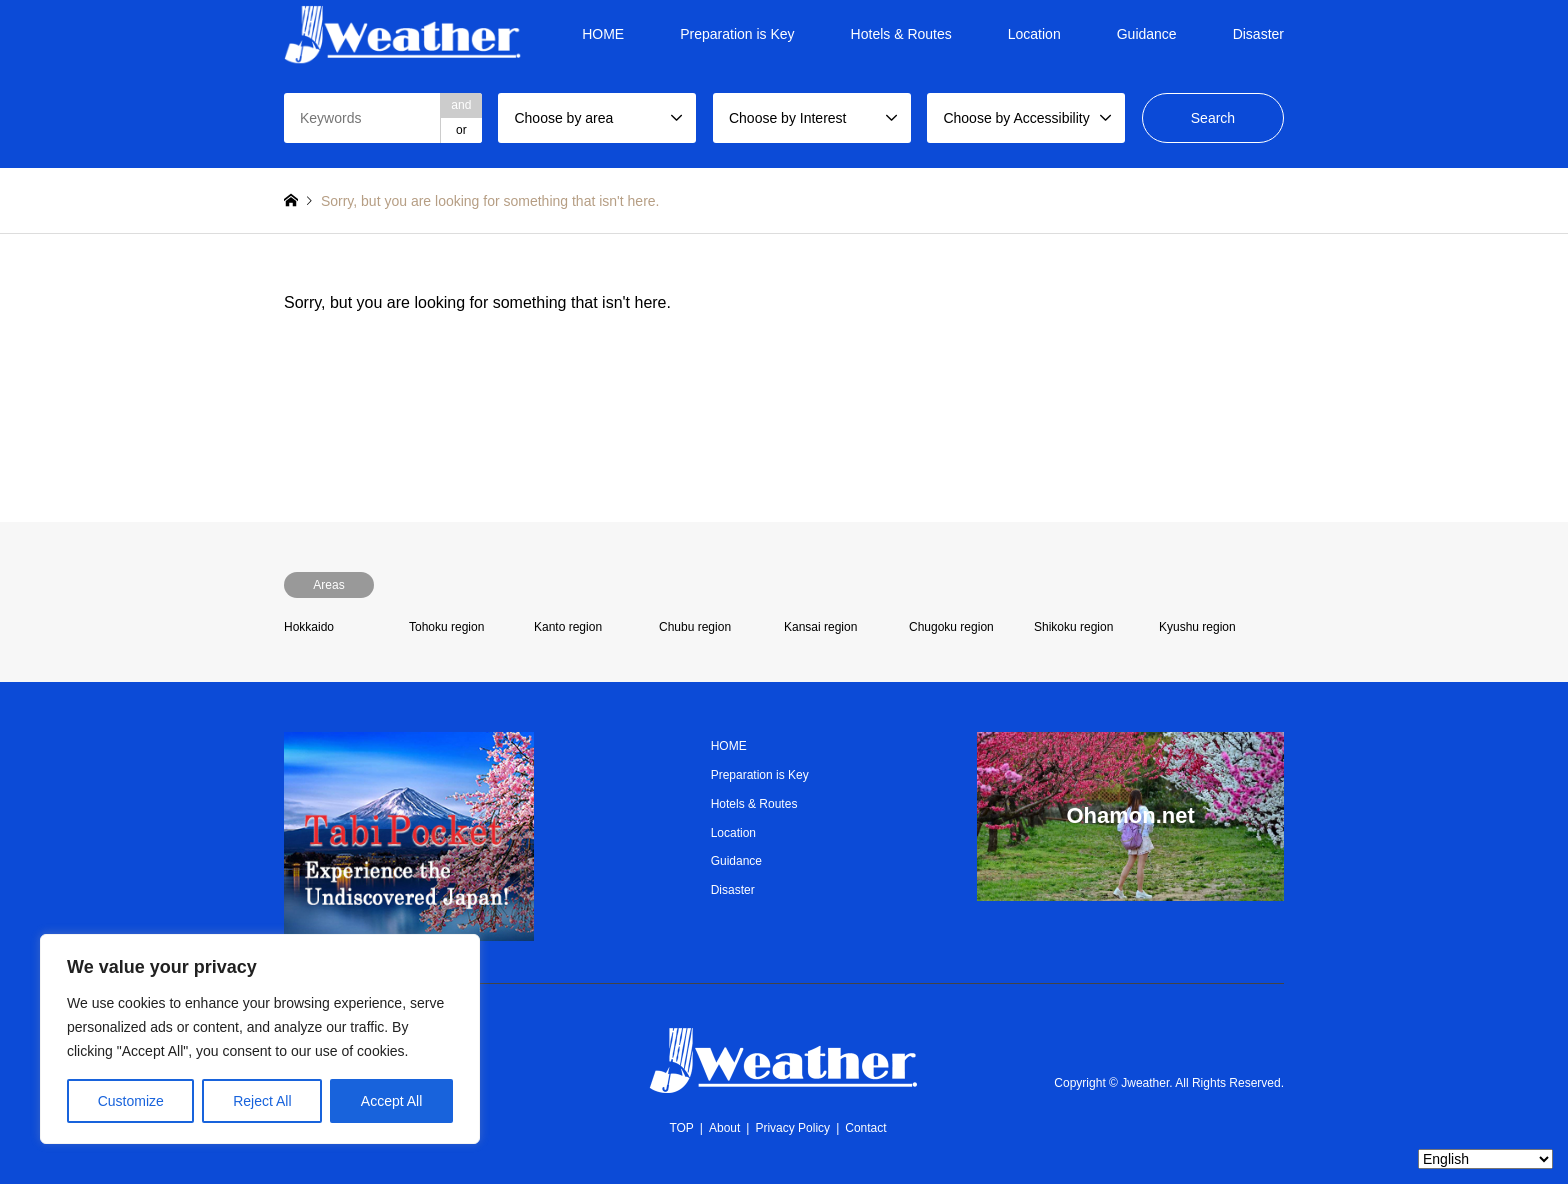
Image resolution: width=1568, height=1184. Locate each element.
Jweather (1145, 1083)
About (724, 1128)
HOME (603, 34)
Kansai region (820, 627)
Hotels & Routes (901, 34)
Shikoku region (1073, 627)
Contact (865, 1128)
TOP (681, 1128)
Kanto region (568, 627)
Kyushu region (1197, 627)
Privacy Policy (792, 1128)
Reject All (262, 1101)
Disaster (1258, 34)
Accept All (391, 1101)
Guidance (1147, 34)
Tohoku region (446, 627)
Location (1034, 34)
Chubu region (695, 627)
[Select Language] (1485, 1159)
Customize (131, 1101)
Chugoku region (951, 627)
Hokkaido (309, 627)
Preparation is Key (737, 34)
